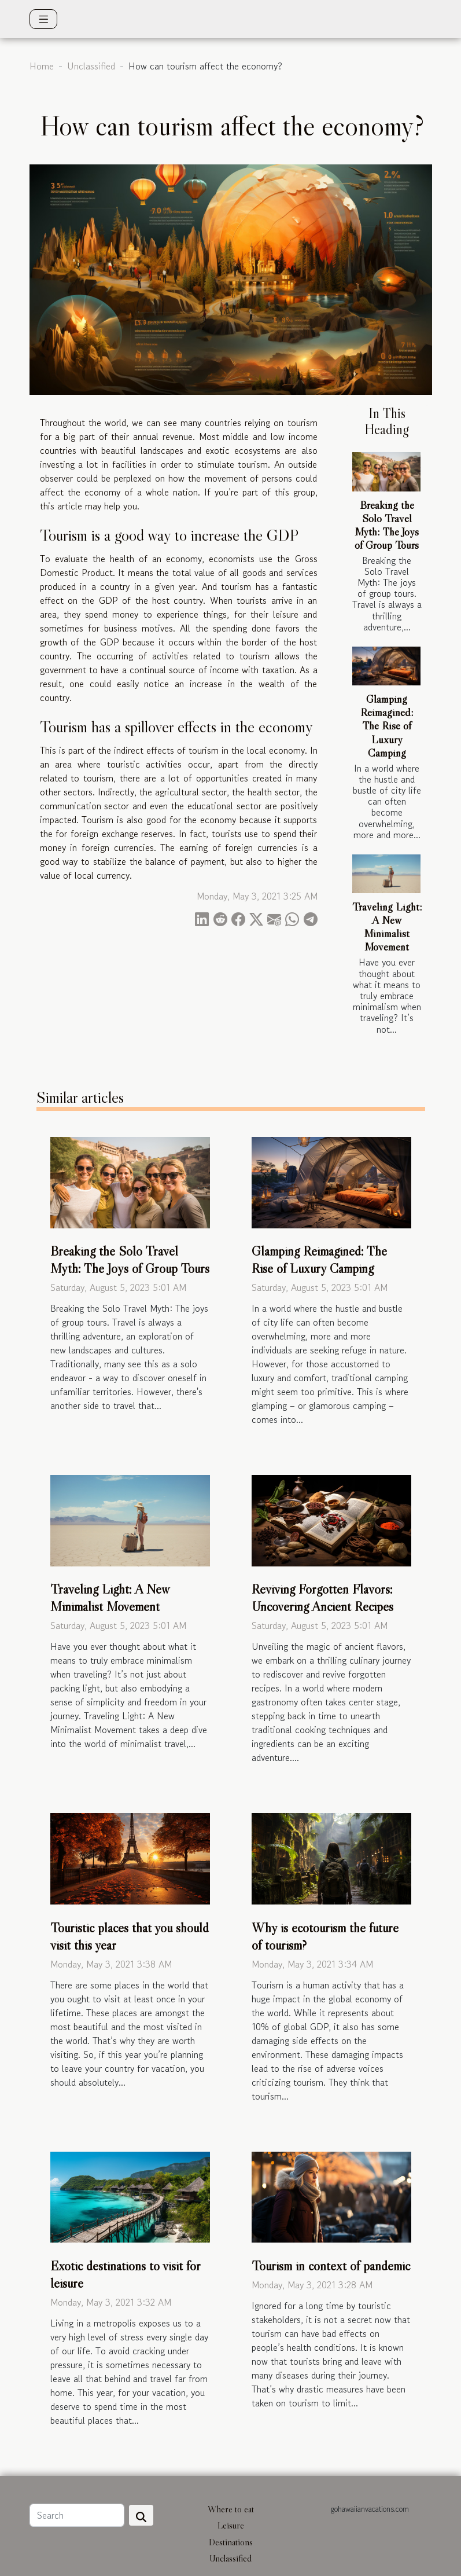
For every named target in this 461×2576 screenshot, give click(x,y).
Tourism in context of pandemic (331, 2266)
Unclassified (91, 66)
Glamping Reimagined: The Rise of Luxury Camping (386, 725)
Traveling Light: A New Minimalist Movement (387, 926)
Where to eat (231, 2509)
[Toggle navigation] (43, 19)
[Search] (76, 2515)
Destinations (231, 2542)
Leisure (230, 2525)
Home (41, 66)
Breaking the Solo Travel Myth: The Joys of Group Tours (387, 525)
